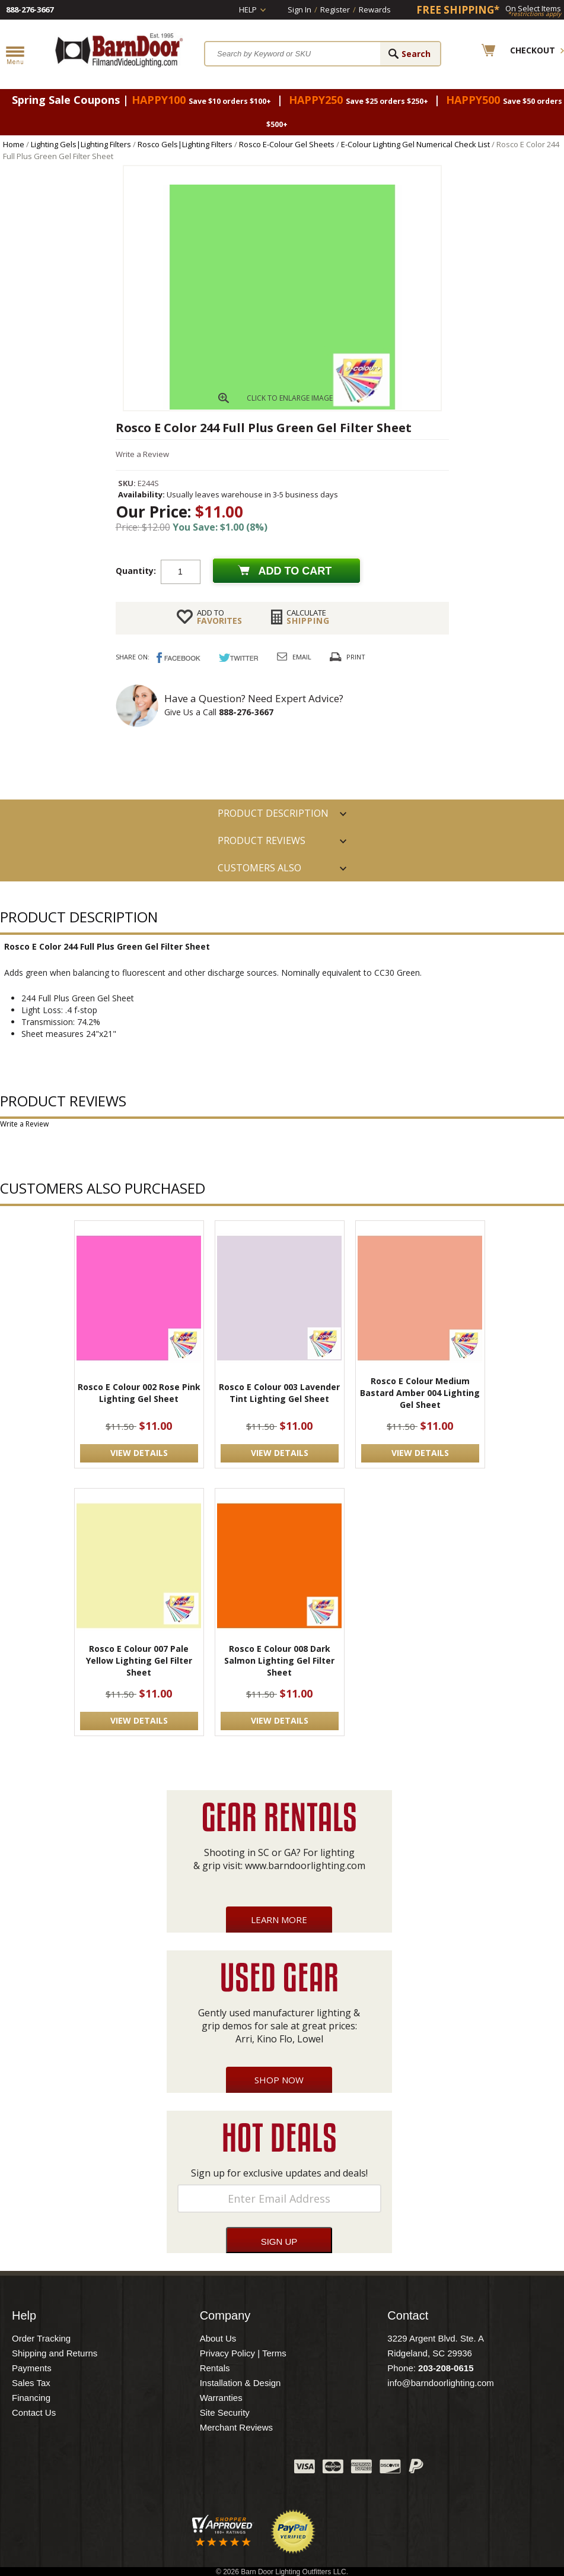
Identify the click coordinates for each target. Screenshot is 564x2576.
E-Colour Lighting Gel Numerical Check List (415, 144)
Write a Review (142, 454)
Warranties (221, 2398)
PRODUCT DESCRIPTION (273, 813)
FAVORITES (219, 616)
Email (301, 656)
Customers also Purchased (259, 871)
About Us (218, 2338)
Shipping (308, 616)
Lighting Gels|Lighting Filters (81, 144)
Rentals (215, 2368)
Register (335, 9)
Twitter (196, 2469)
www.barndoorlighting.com (305, 1865)
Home (13, 144)
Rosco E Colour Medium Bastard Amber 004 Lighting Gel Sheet (420, 1392)
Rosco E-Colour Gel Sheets (286, 144)
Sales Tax (31, 2383)
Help (248, 9)
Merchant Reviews (236, 2427)
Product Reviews (261, 840)
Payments (32, 2368)
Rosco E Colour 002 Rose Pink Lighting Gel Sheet (139, 1392)
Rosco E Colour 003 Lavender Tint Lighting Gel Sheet (279, 1392)
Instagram (255, 2469)
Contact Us (34, 2412)
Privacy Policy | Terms (243, 2353)
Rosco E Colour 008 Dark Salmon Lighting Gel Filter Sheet (279, 1660)
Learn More (279, 1919)
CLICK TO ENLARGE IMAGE (290, 398)
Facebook (166, 2469)
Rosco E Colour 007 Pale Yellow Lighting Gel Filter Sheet (139, 1660)
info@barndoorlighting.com (440, 2383)
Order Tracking (41, 2338)
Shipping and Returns (54, 2353)
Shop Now (279, 2080)
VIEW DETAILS (139, 1452)
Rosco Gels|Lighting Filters (185, 144)
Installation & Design (240, 2383)
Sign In (299, 9)
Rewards (375, 9)
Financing (31, 2398)
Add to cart (295, 571)
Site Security (225, 2412)
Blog (226, 2469)
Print (355, 656)
